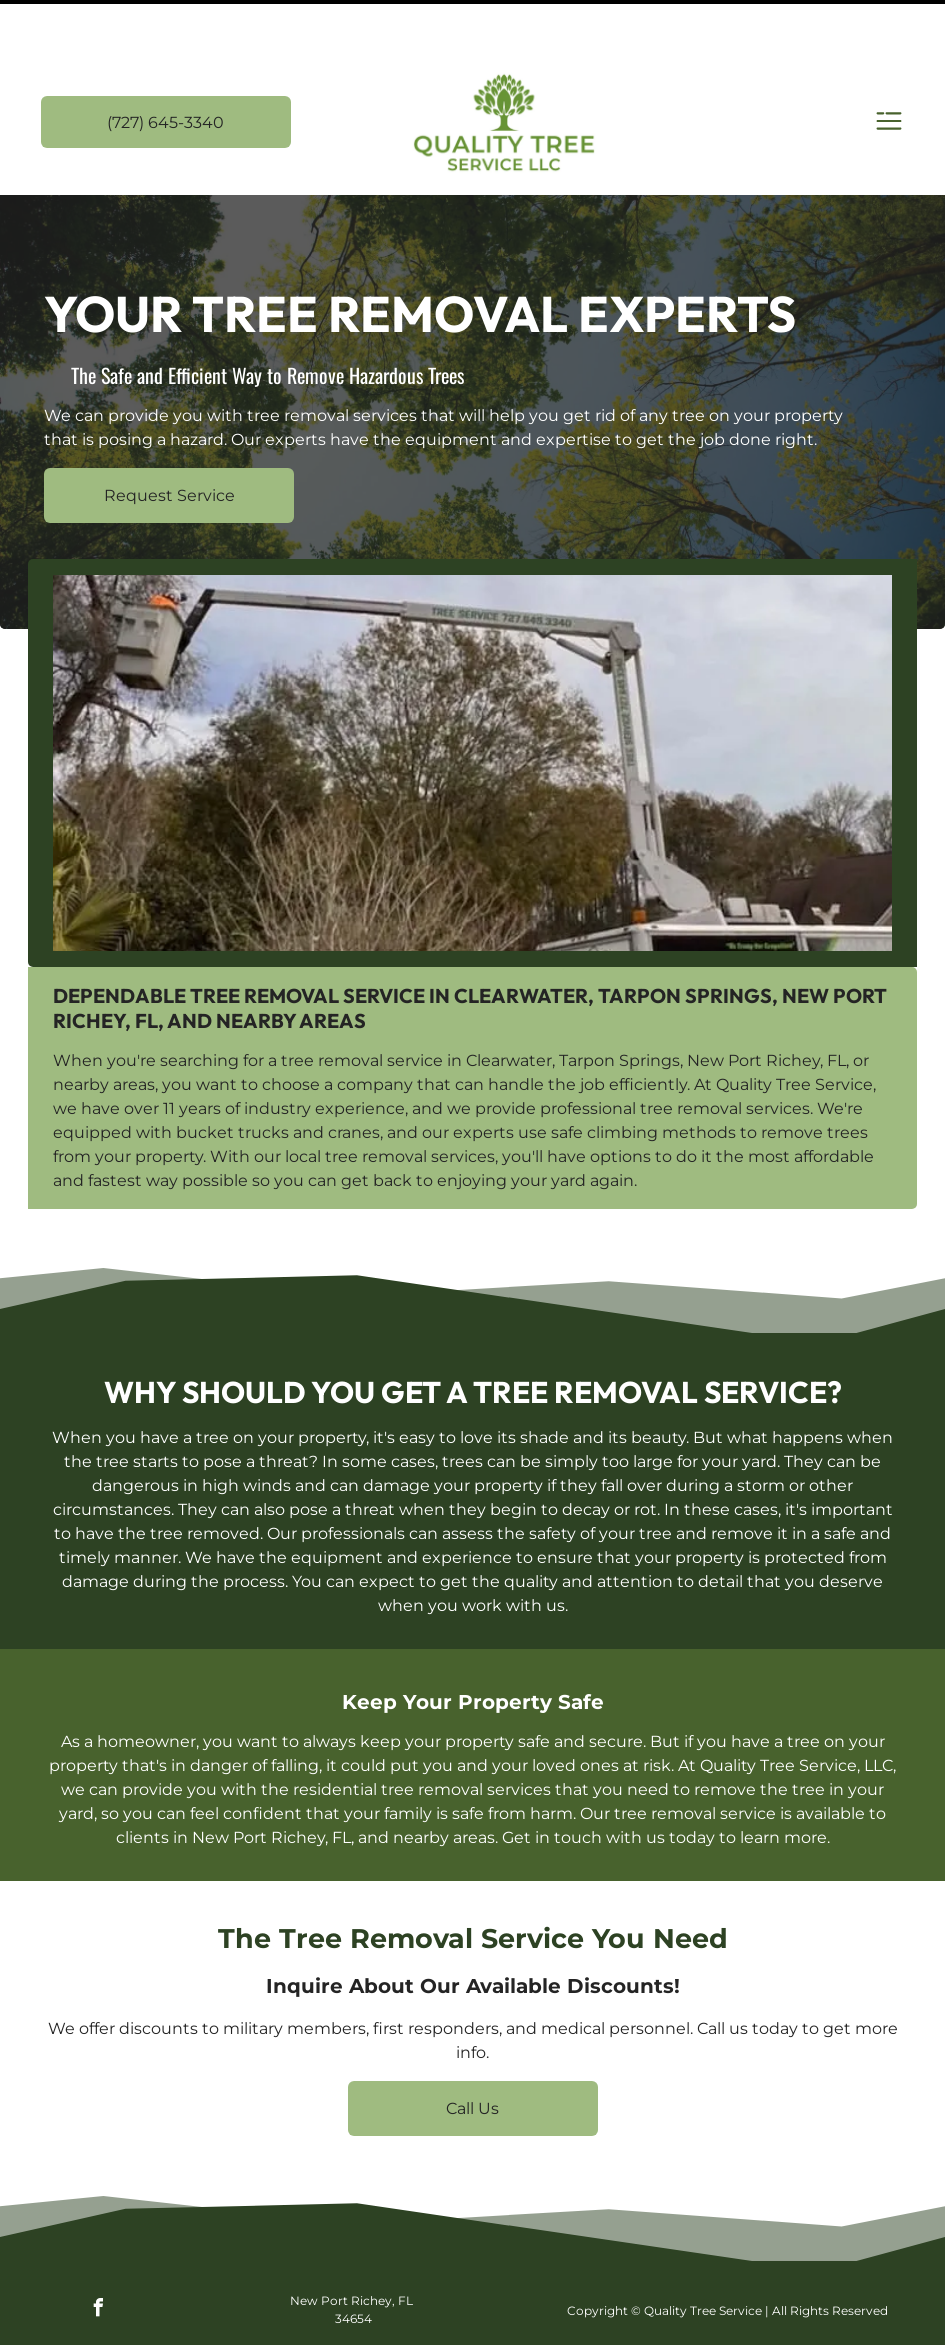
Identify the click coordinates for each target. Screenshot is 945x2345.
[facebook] (98, 2260)
